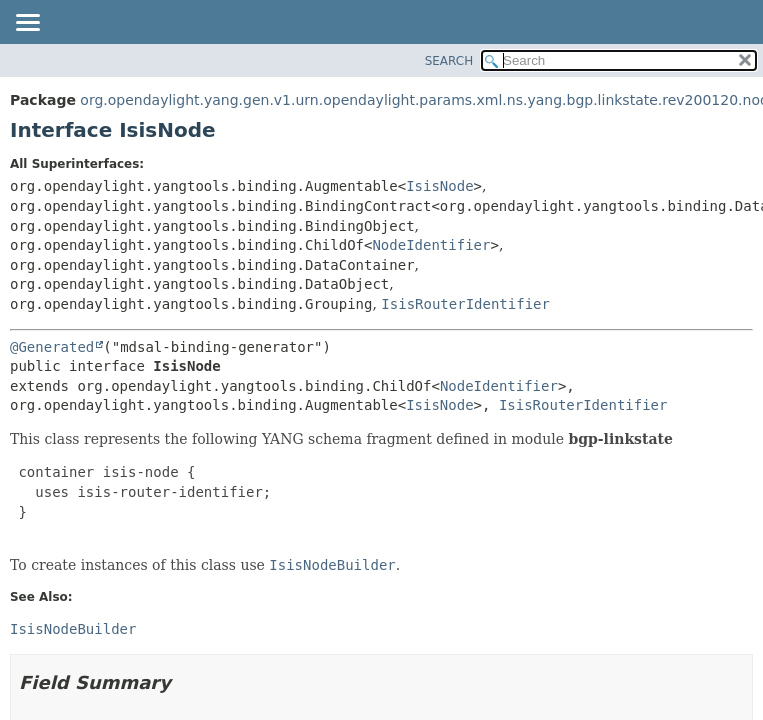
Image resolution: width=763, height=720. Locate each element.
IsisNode (439, 186)
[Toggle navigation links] (27, 24)
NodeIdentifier (431, 245)
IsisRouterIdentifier (465, 304)
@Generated (52, 347)
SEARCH (449, 61)
